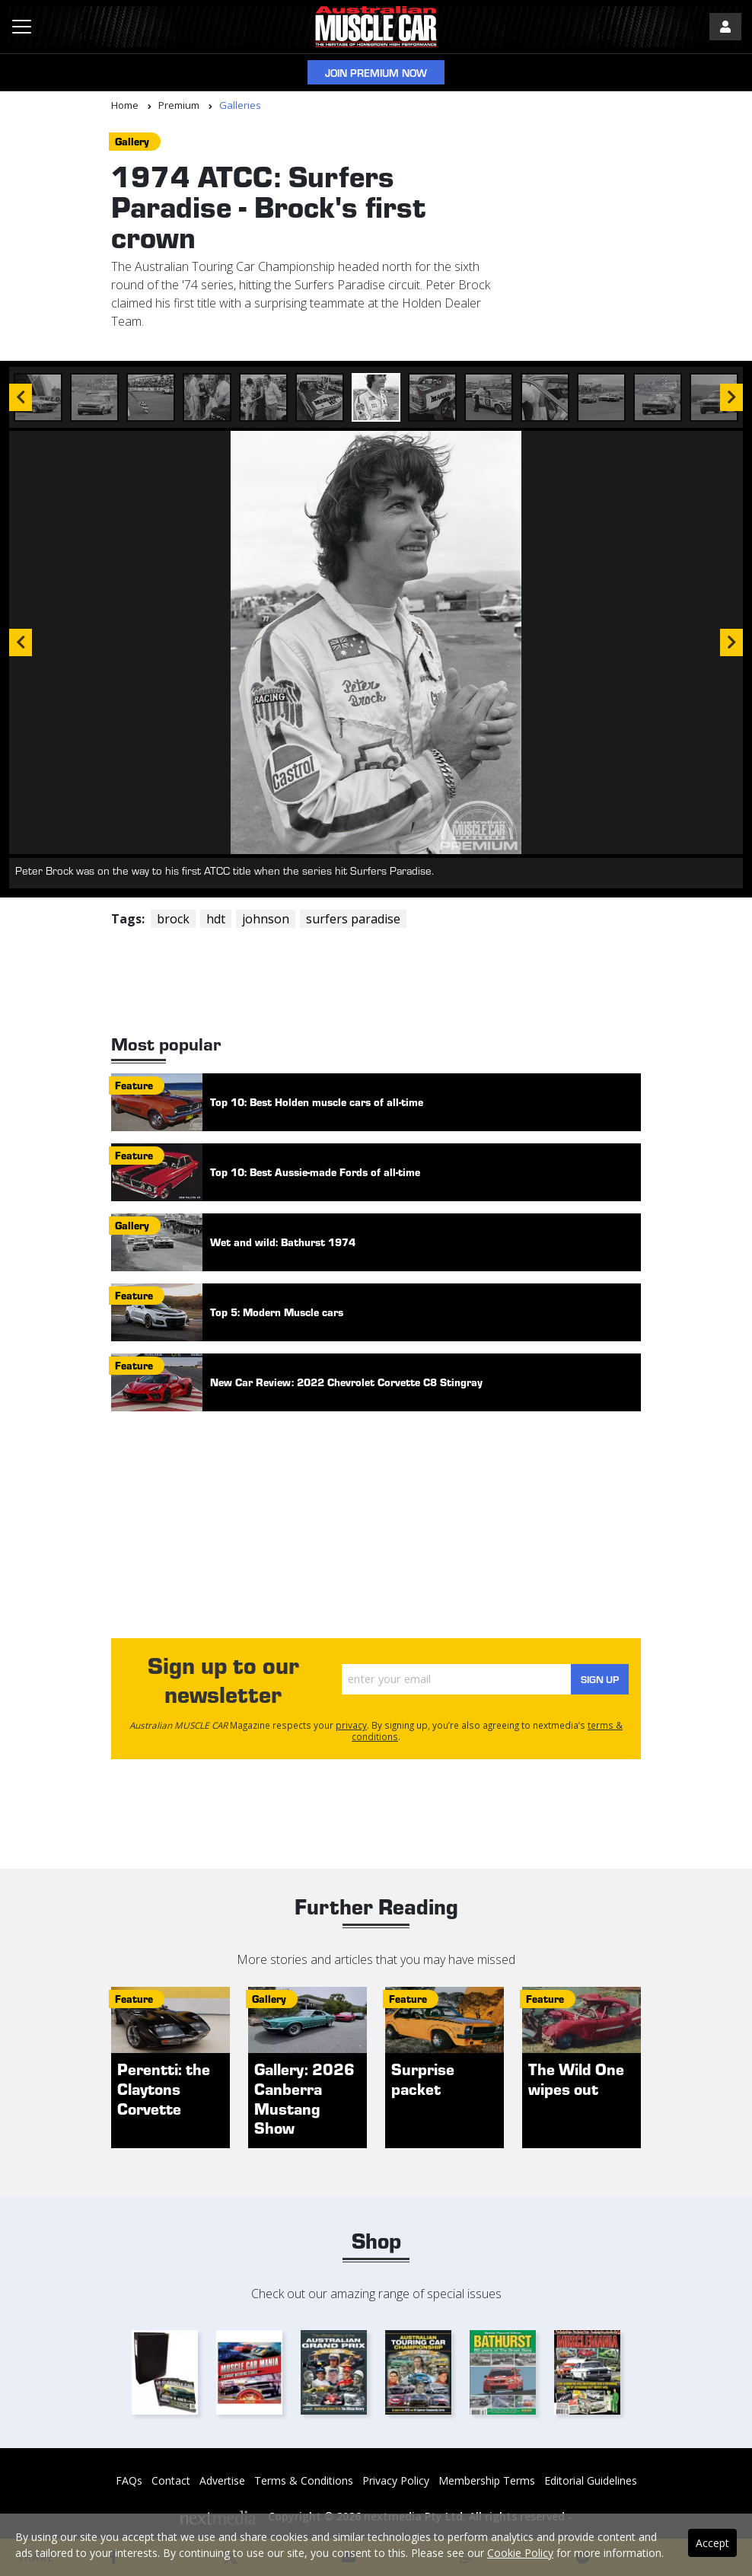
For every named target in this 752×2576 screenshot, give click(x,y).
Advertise (222, 2480)
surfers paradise (353, 918)
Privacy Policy (395, 2480)
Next (731, 642)
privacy (351, 1725)
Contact (170, 2480)
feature (134, 1085)
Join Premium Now (376, 72)
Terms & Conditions (303, 2480)
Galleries (240, 105)
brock (173, 918)
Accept (712, 2543)
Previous (20, 642)
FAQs (129, 2480)
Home (125, 105)
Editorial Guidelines (590, 2480)
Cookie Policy (520, 2553)
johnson (265, 918)
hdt (215, 918)
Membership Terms (486, 2480)
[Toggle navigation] (21, 26)
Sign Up (593, 1679)
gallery (132, 141)
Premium (178, 105)
